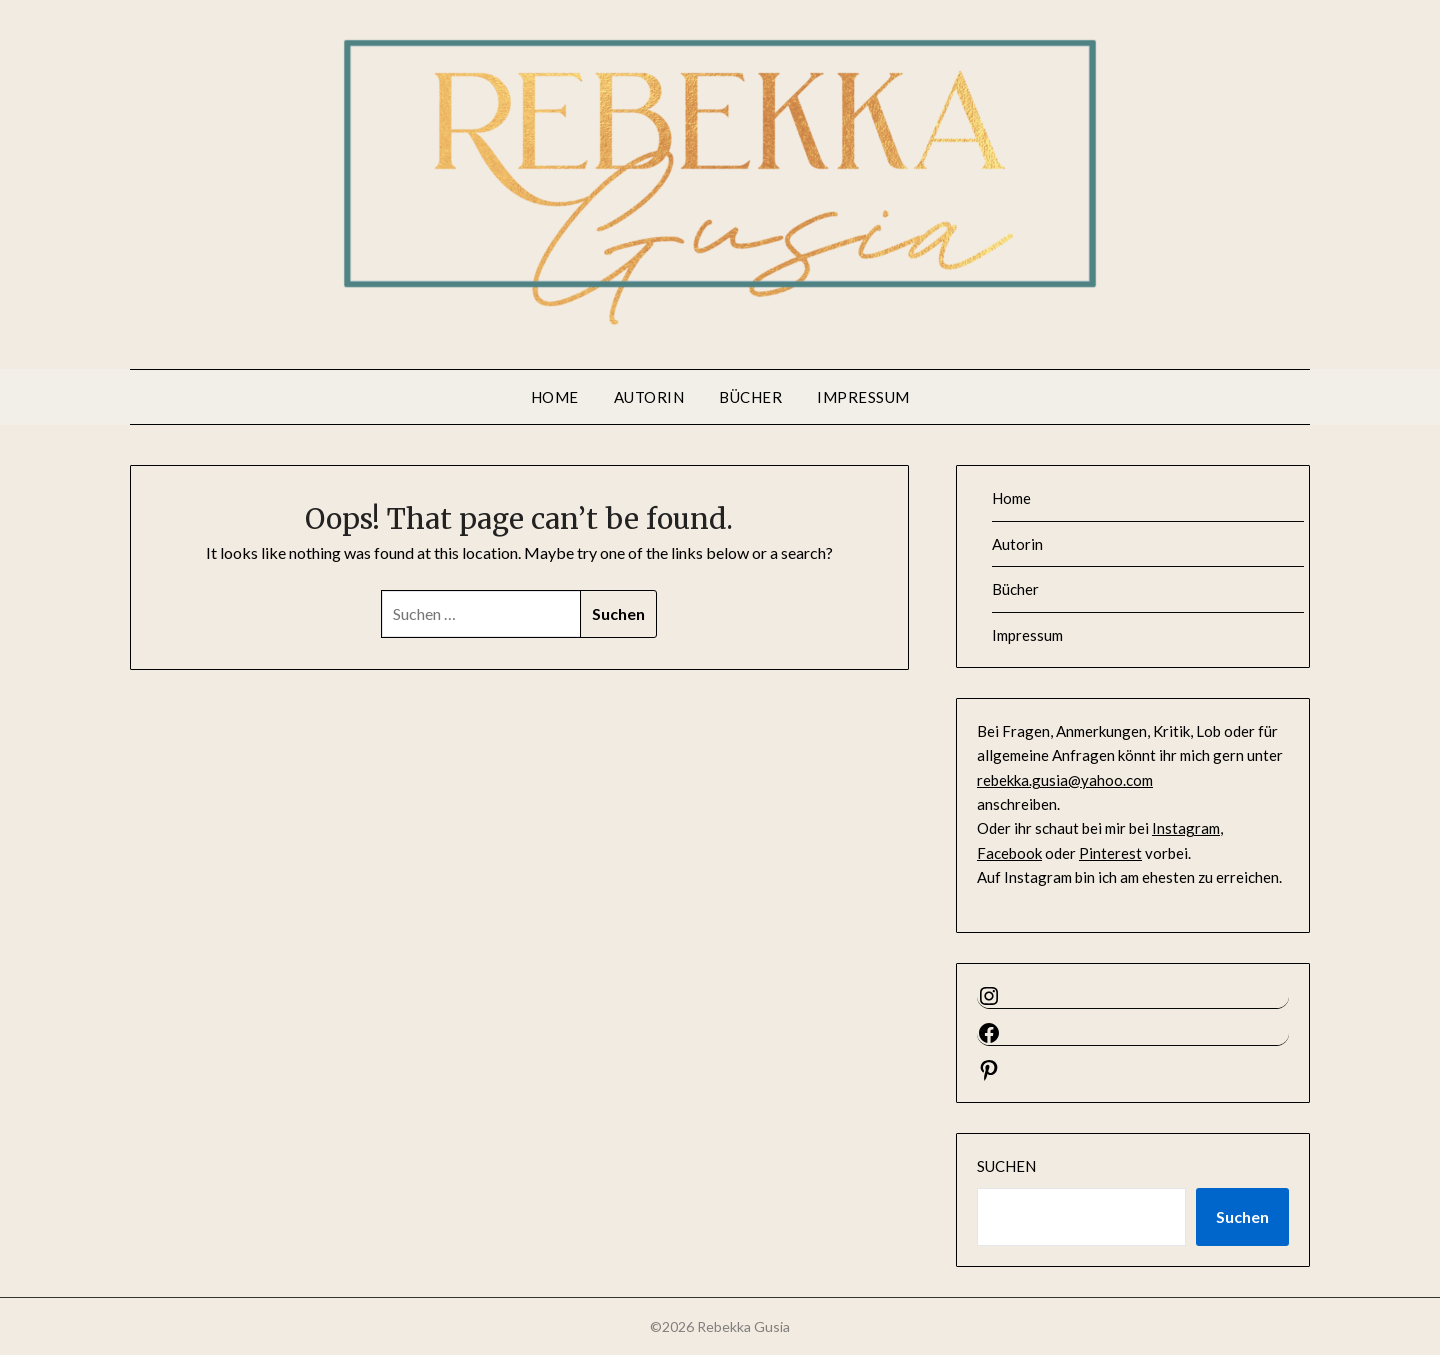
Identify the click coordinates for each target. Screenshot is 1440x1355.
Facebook (1009, 853)
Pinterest (1110, 853)
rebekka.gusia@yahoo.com (1065, 780)
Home (555, 397)
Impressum (863, 397)
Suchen (1006, 1166)
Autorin (649, 397)
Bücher (750, 397)
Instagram (1186, 828)
